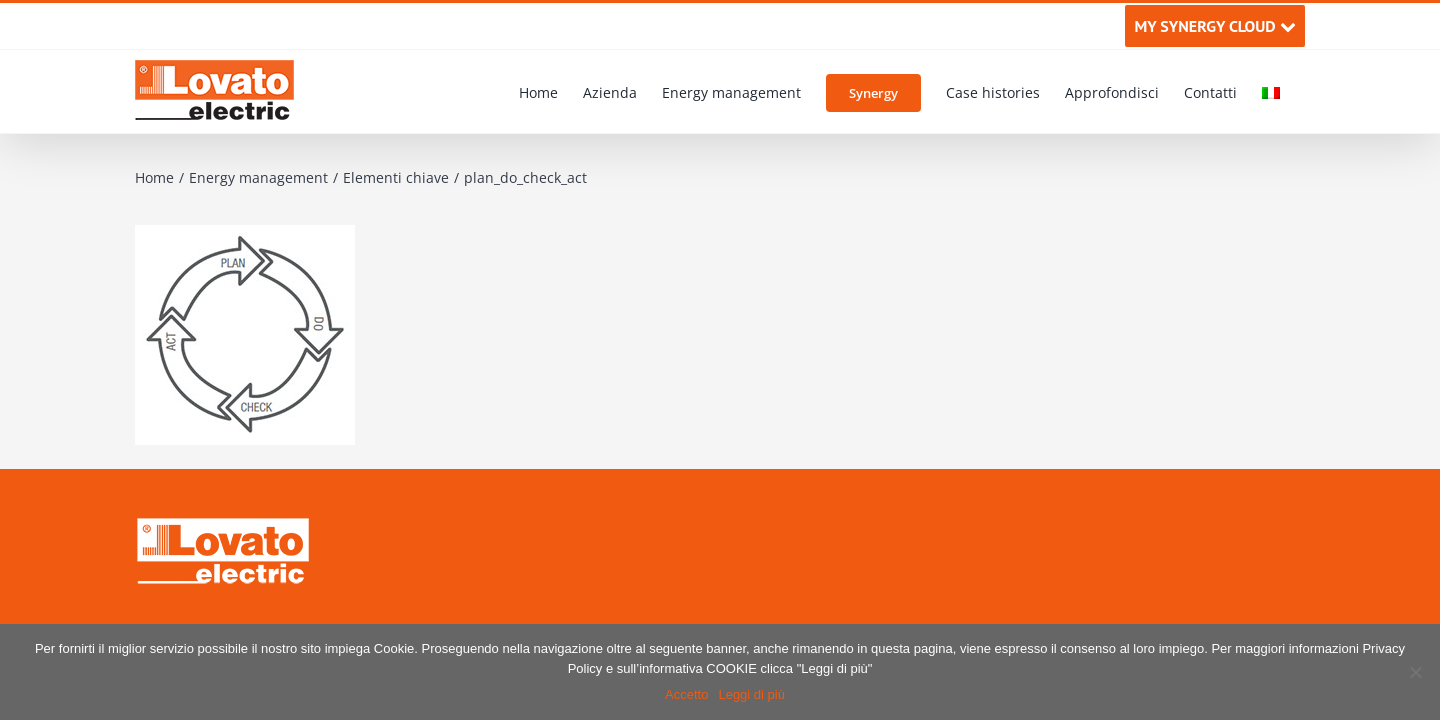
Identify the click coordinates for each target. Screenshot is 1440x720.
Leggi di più (751, 694)
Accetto (686, 694)
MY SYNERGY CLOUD (1214, 26)
